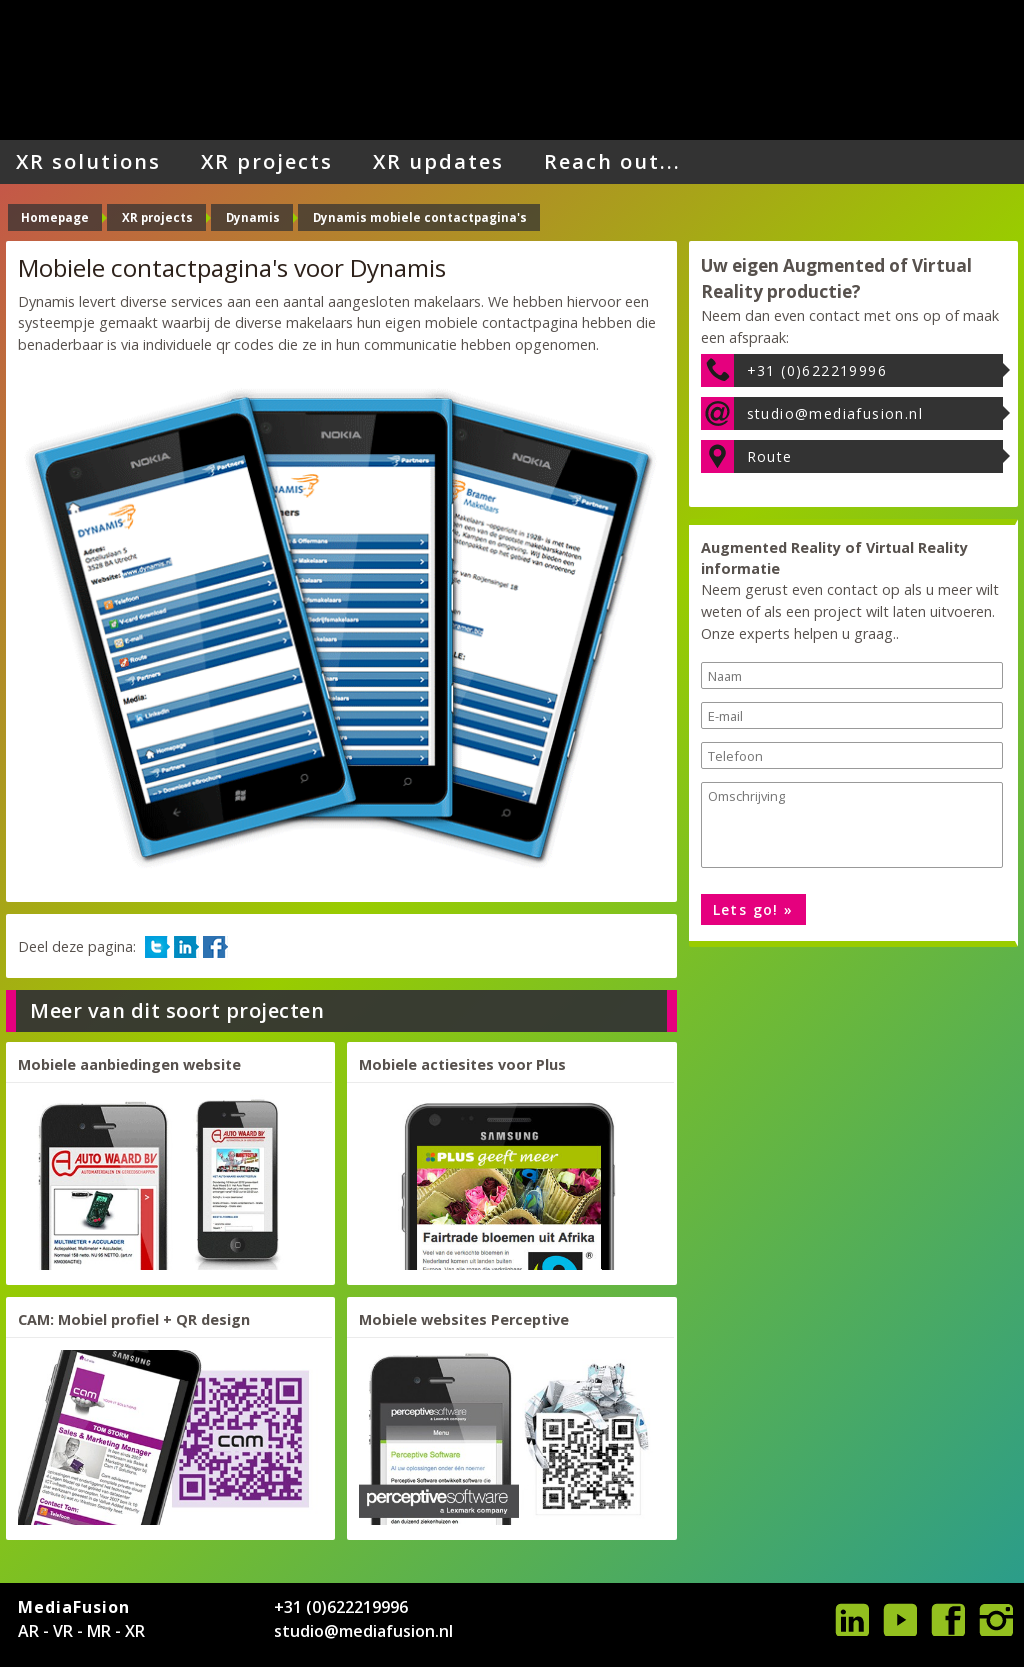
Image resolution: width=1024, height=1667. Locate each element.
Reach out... (612, 161)
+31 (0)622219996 (817, 370)
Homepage (55, 217)
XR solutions (88, 161)
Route (770, 456)
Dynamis (253, 217)
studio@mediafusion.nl (835, 413)
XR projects (267, 161)
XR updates (438, 161)
